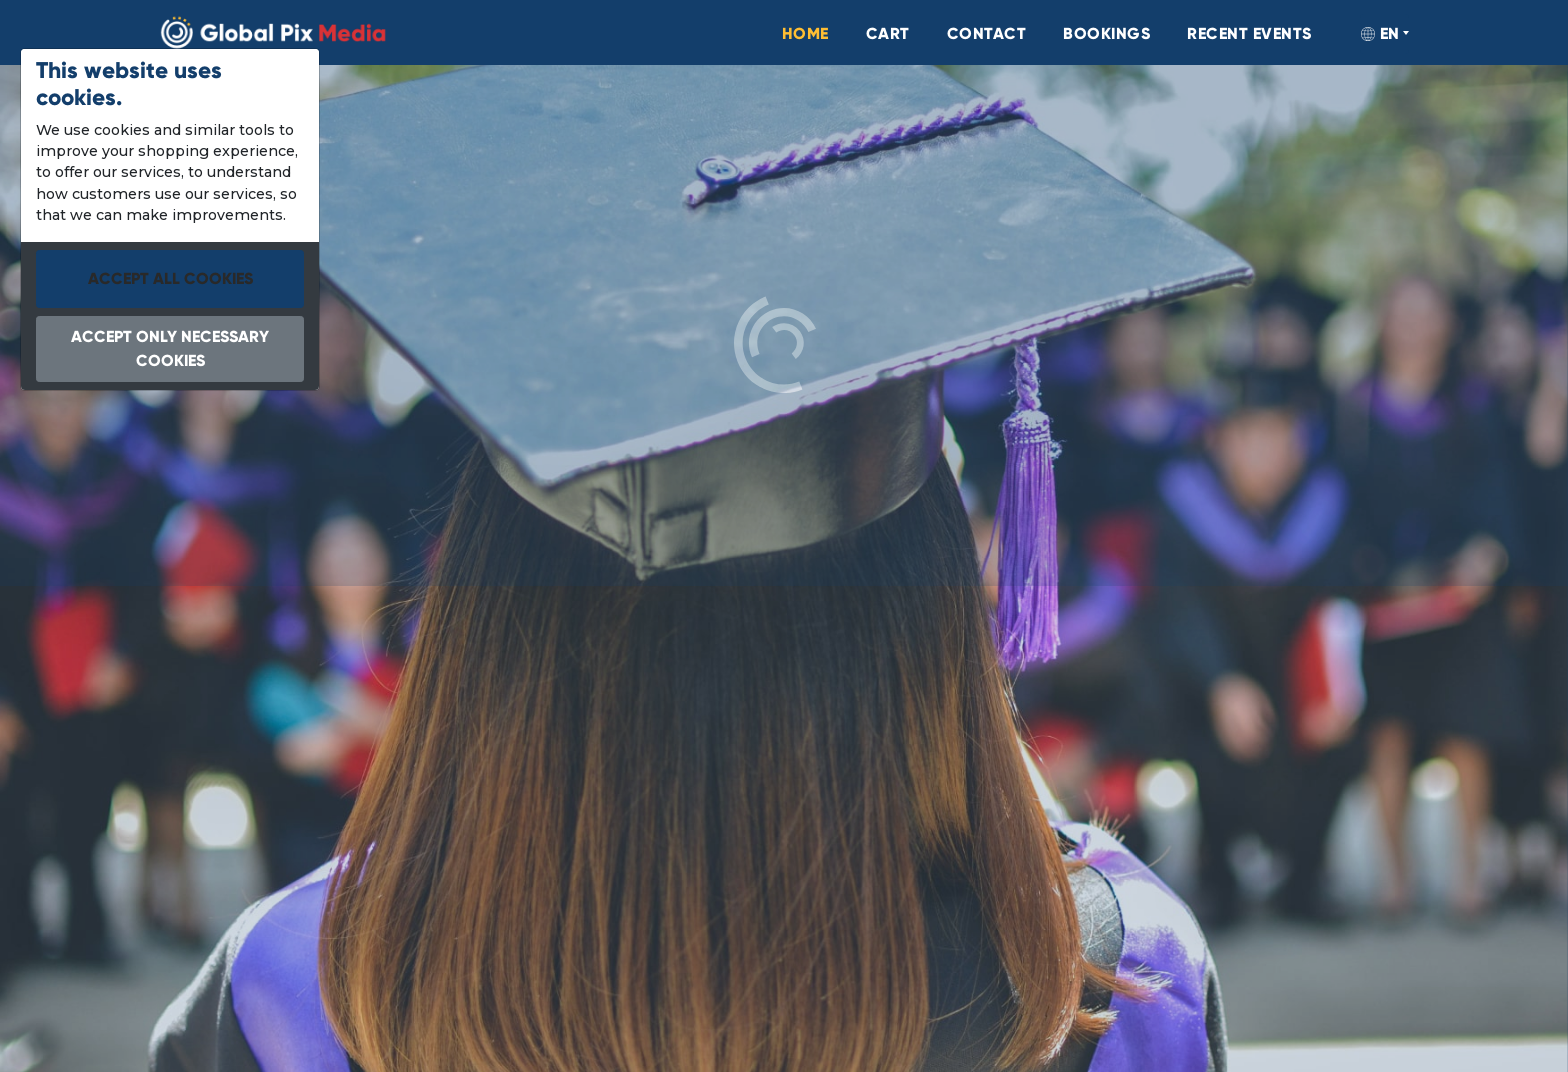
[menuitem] (724, 34)
